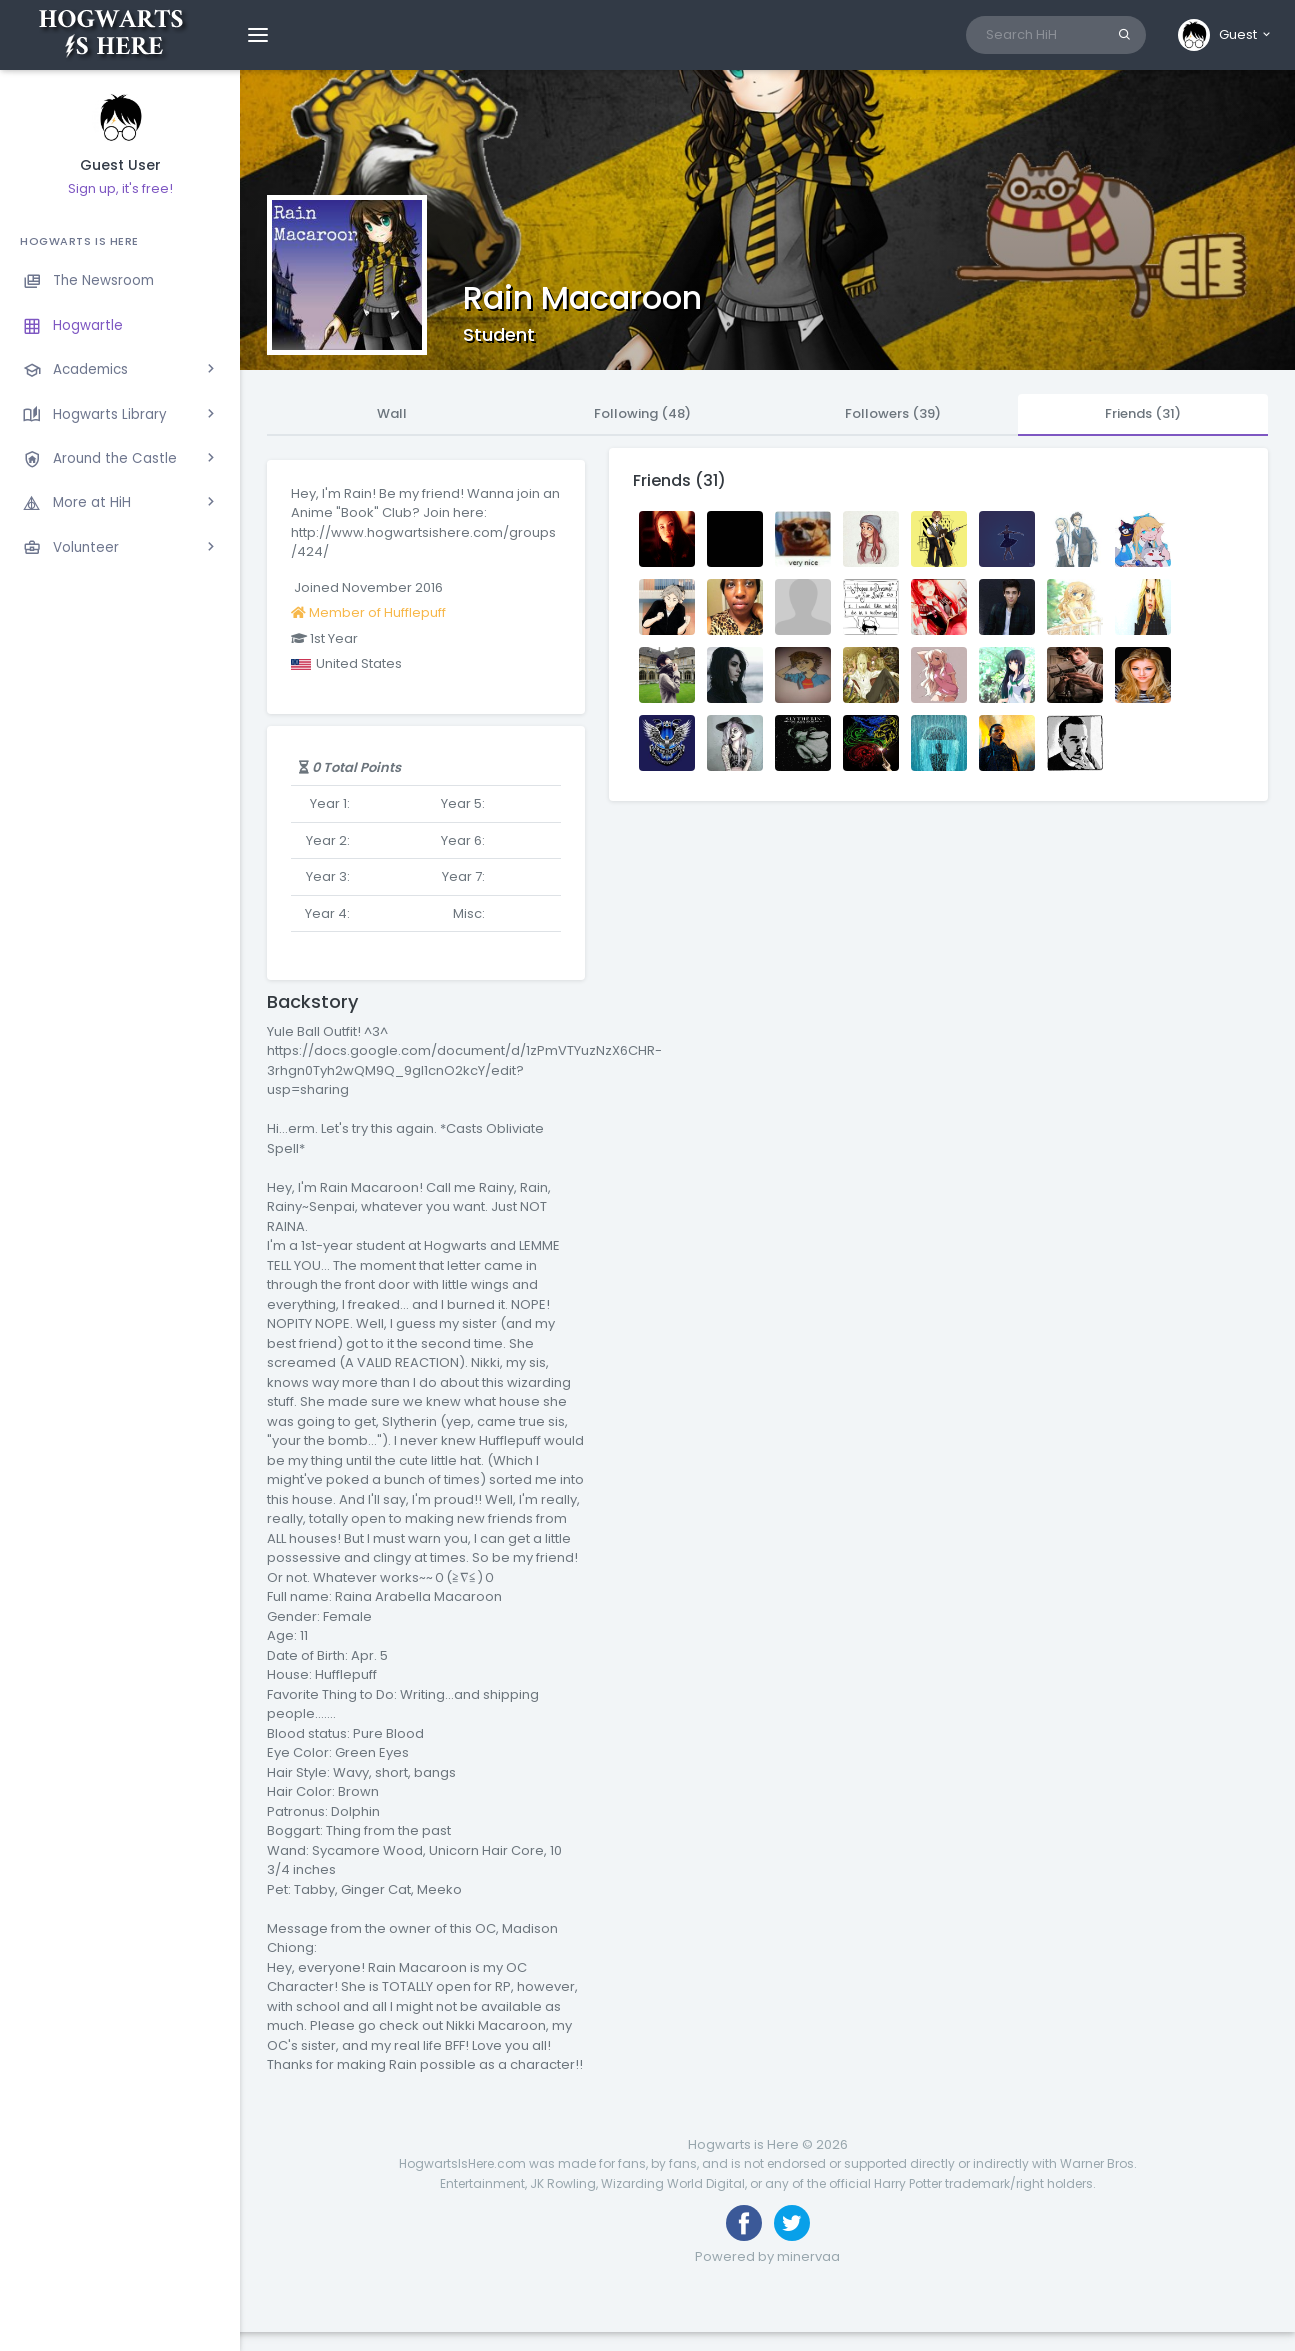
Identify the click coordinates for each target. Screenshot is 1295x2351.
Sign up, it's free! (120, 188)
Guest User (120, 165)
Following (642, 413)
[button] (1225, 35)
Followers (893, 413)
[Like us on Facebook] (744, 2223)
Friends (1143, 413)
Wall (392, 413)
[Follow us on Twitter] (792, 2223)
